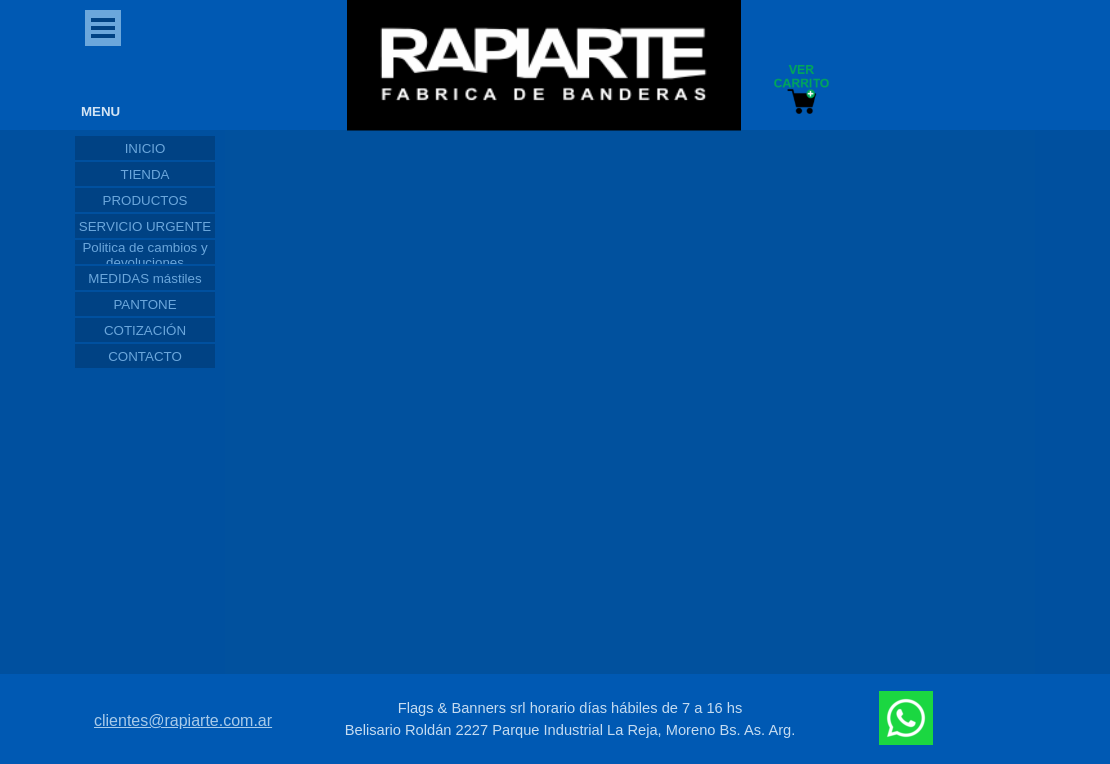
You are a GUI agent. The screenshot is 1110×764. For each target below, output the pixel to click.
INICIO (145, 148)
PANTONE (144, 304)
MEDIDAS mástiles (144, 278)
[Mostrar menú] (103, 28)
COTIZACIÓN (145, 330)
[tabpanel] (570, 719)
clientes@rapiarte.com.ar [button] (183, 720)
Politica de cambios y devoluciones (144, 255)
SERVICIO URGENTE (145, 226)
